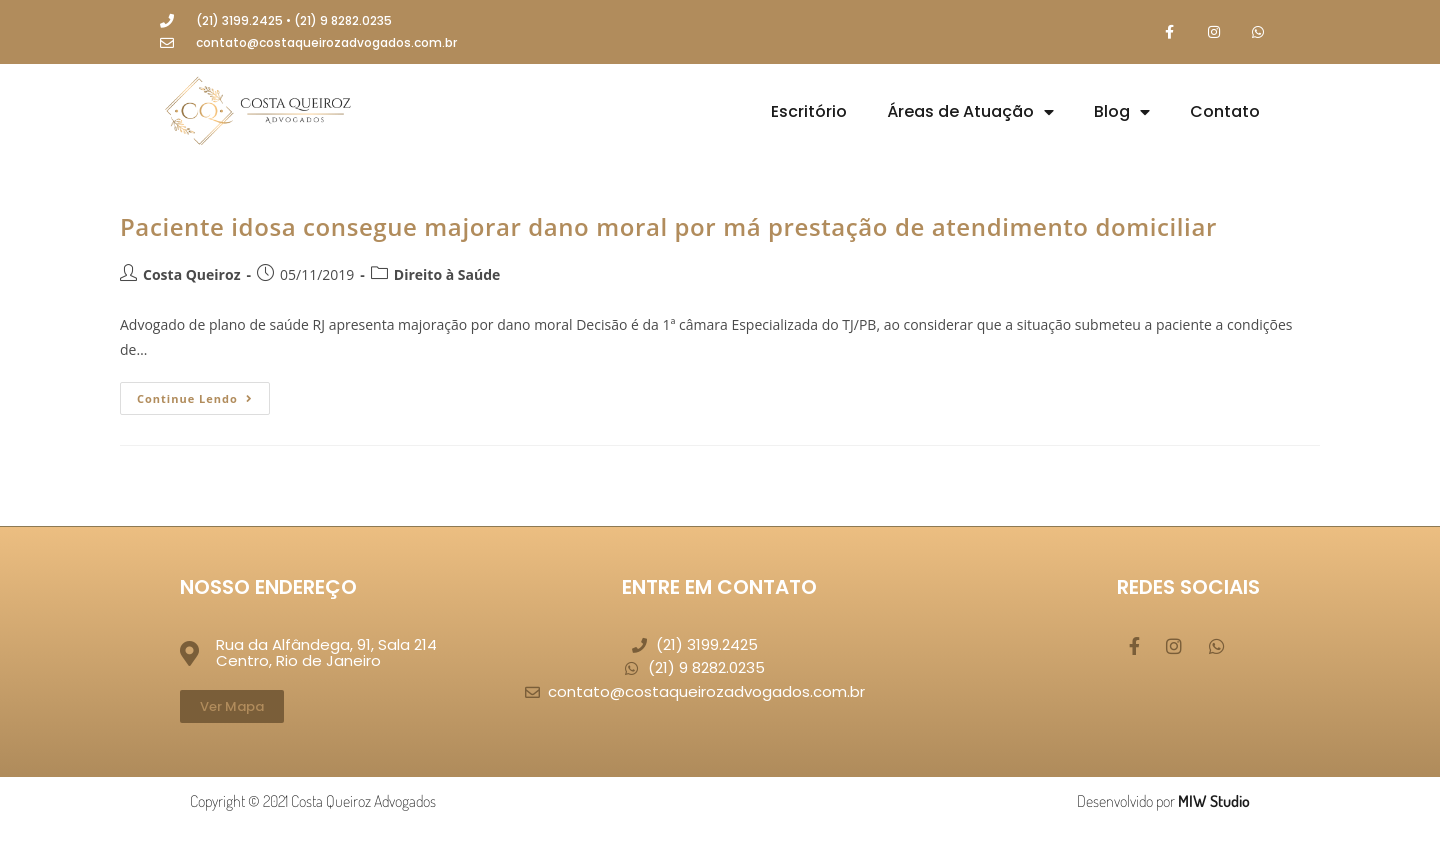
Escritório (809, 112)
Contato (1225, 112)
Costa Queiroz (191, 274)
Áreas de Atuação (970, 113)
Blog (1122, 113)
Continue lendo (203, 395)
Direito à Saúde (447, 274)
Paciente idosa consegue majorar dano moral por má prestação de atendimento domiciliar (668, 227)
